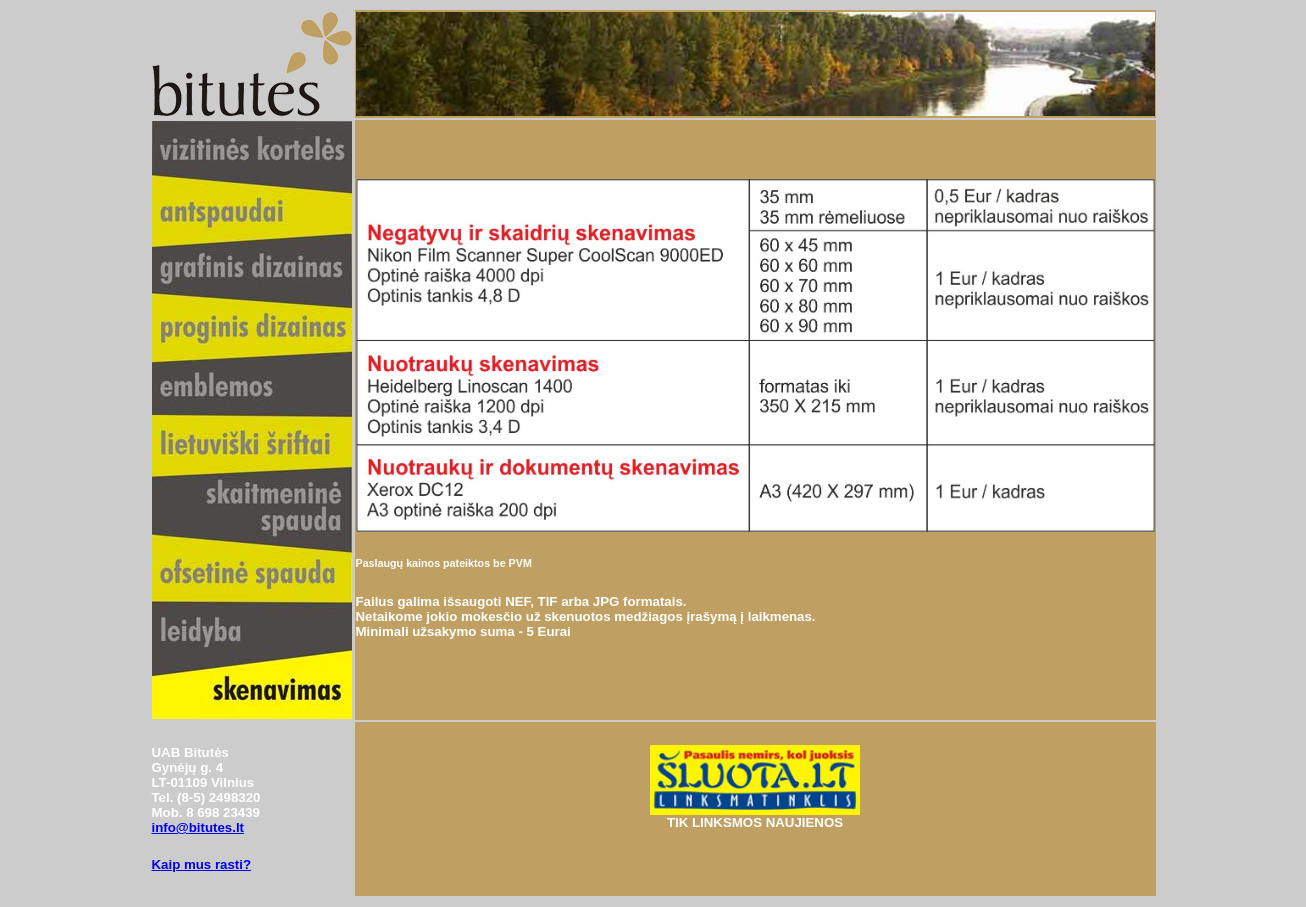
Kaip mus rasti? (202, 864)
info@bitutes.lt (198, 827)
